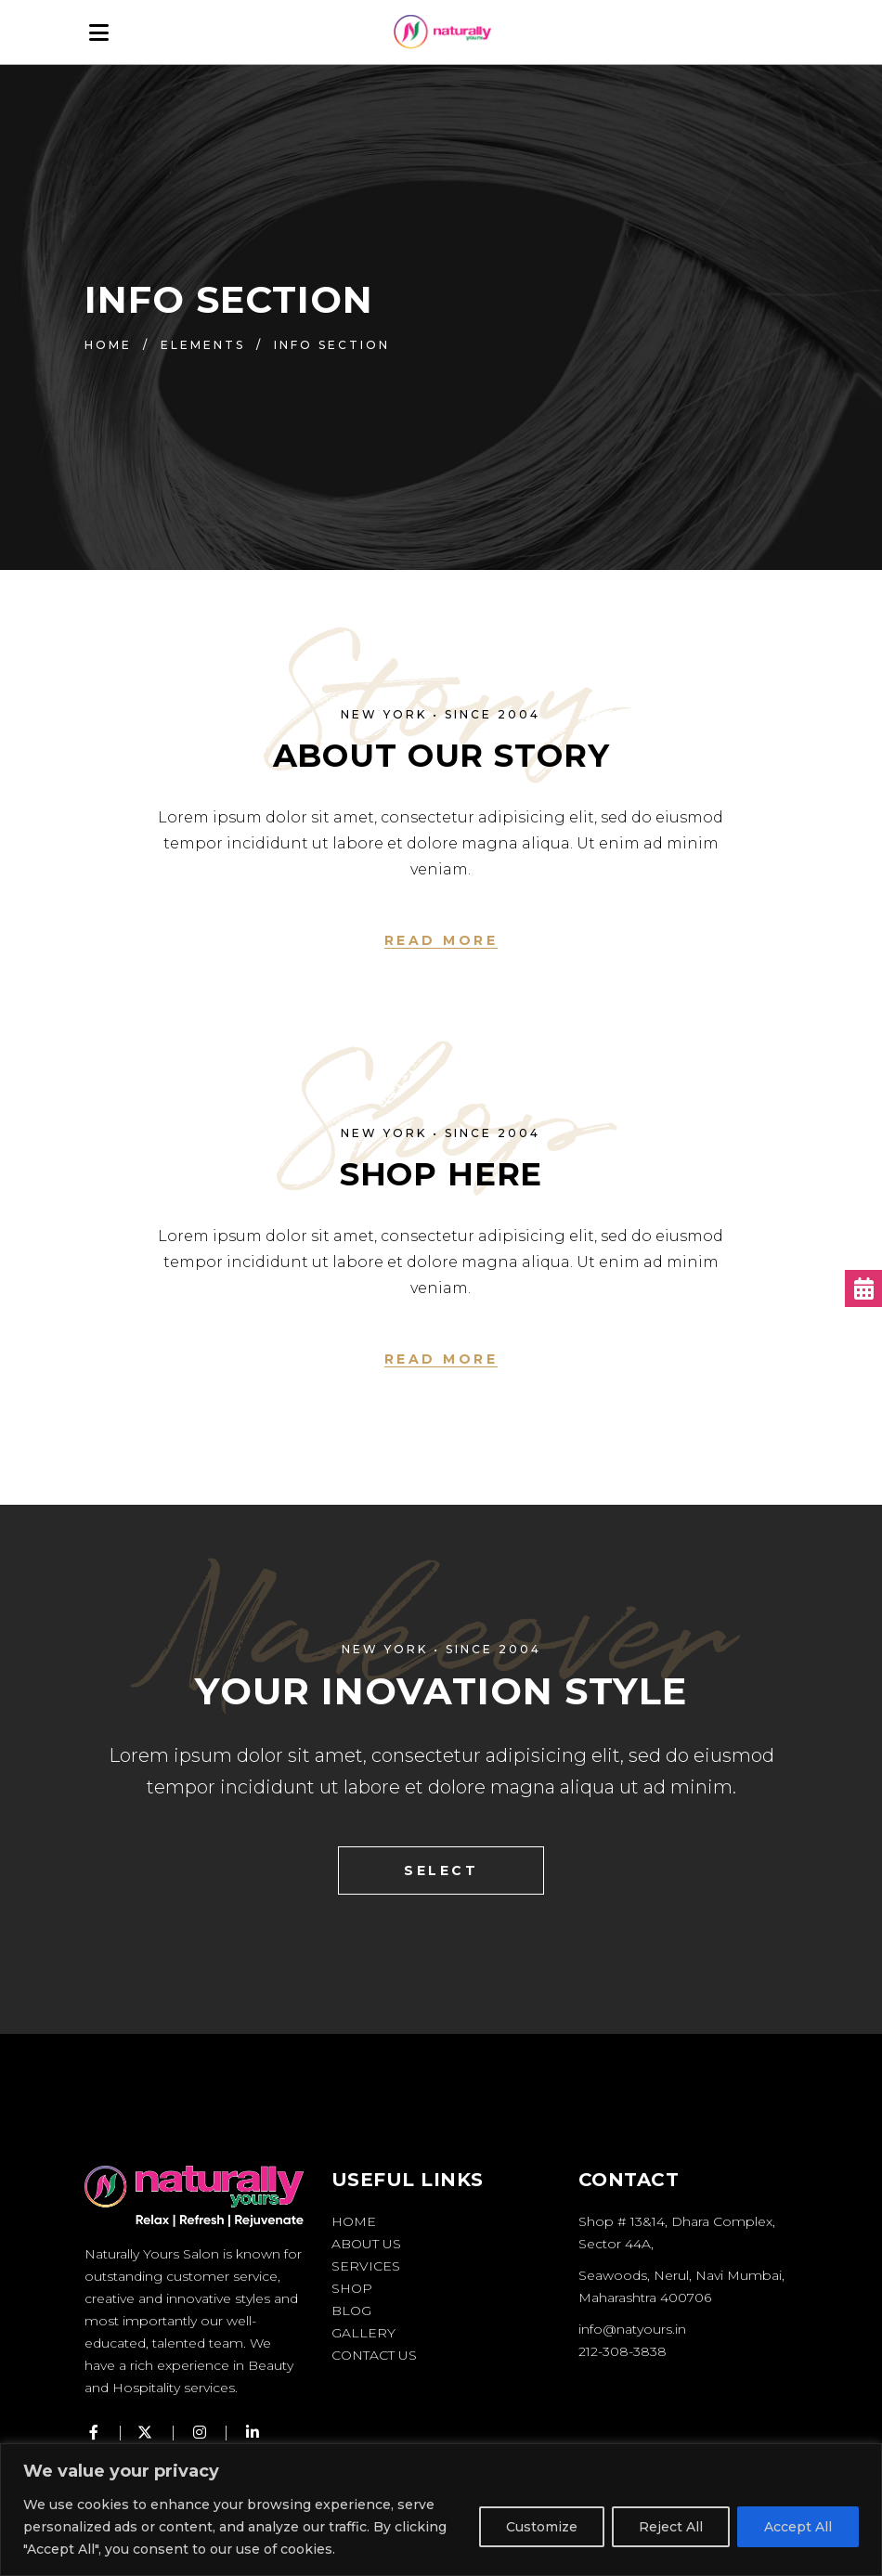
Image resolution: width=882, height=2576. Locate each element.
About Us (366, 2243)
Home (108, 345)
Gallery (363, 2332)
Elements (203, 345)
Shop (351, 2288)
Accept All (798, 2526)
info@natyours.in (632, 2329)
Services (365, 2266)
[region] (441, 2509)
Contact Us (374, 2355)
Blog (351, 2310)
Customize (541, 2526)
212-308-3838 (622, 2351)
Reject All (671, 2526)
